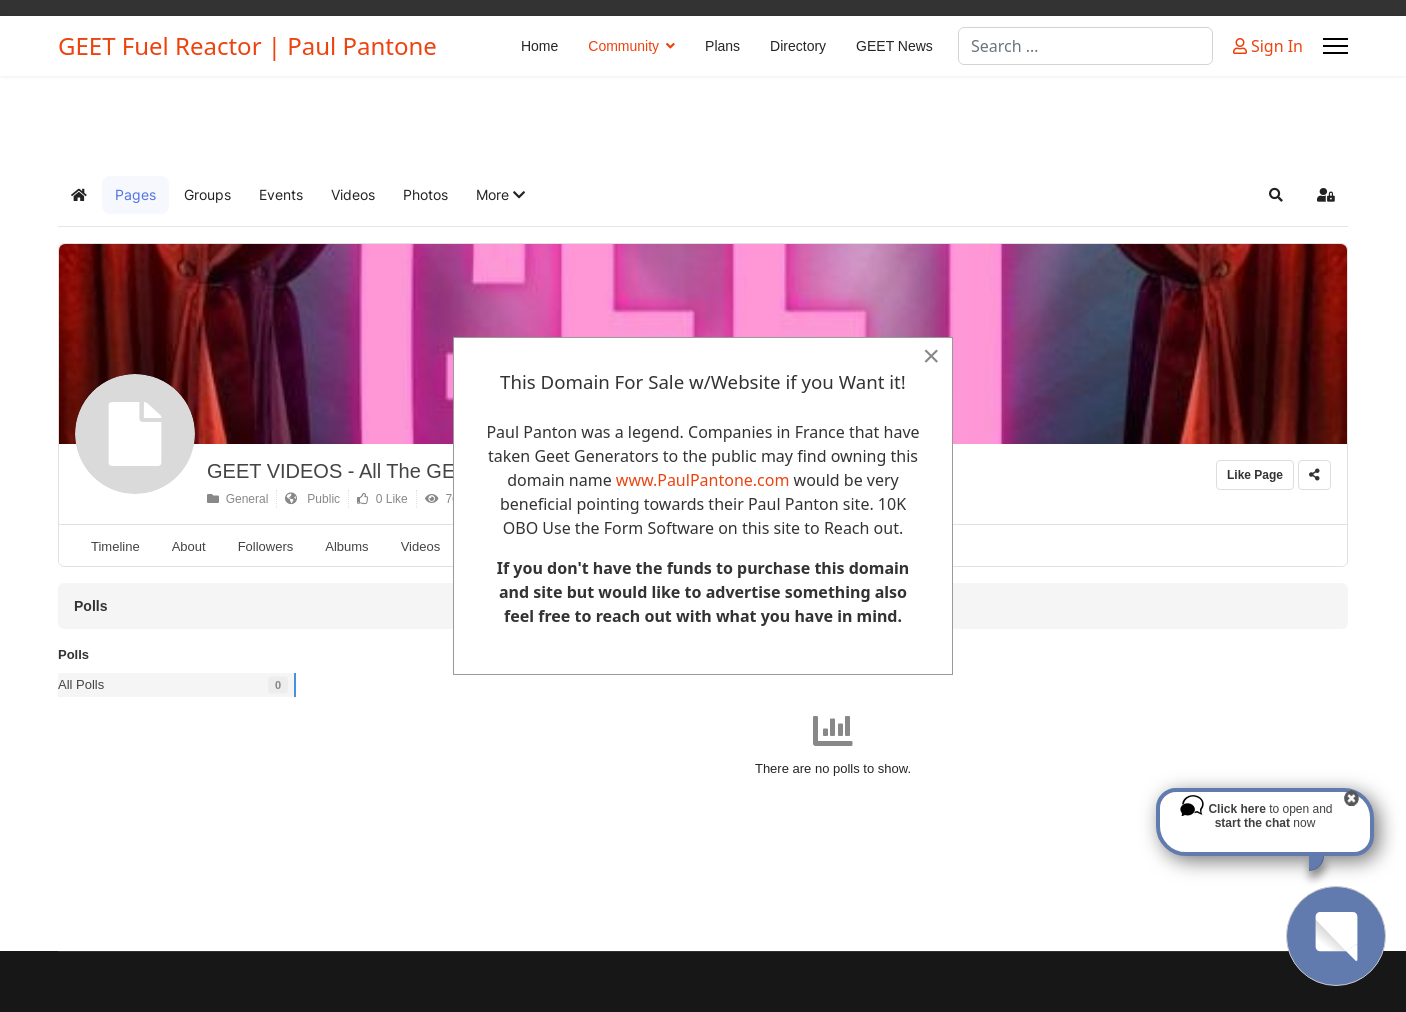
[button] (500, 195)
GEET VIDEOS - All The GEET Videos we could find (438, 471)
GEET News (894, 46)
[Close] (931, 356)
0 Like (382, 499)
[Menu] (1335, 46)
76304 (452, 499)
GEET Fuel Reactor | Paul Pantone (247, 46)
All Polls (81, 684)
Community (623, 46)
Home (539, 46)
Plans (722, 46)
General (237, 499)
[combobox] (1085, 46)
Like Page (1255, 475)
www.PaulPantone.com (703, 480)
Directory (798, 46)
